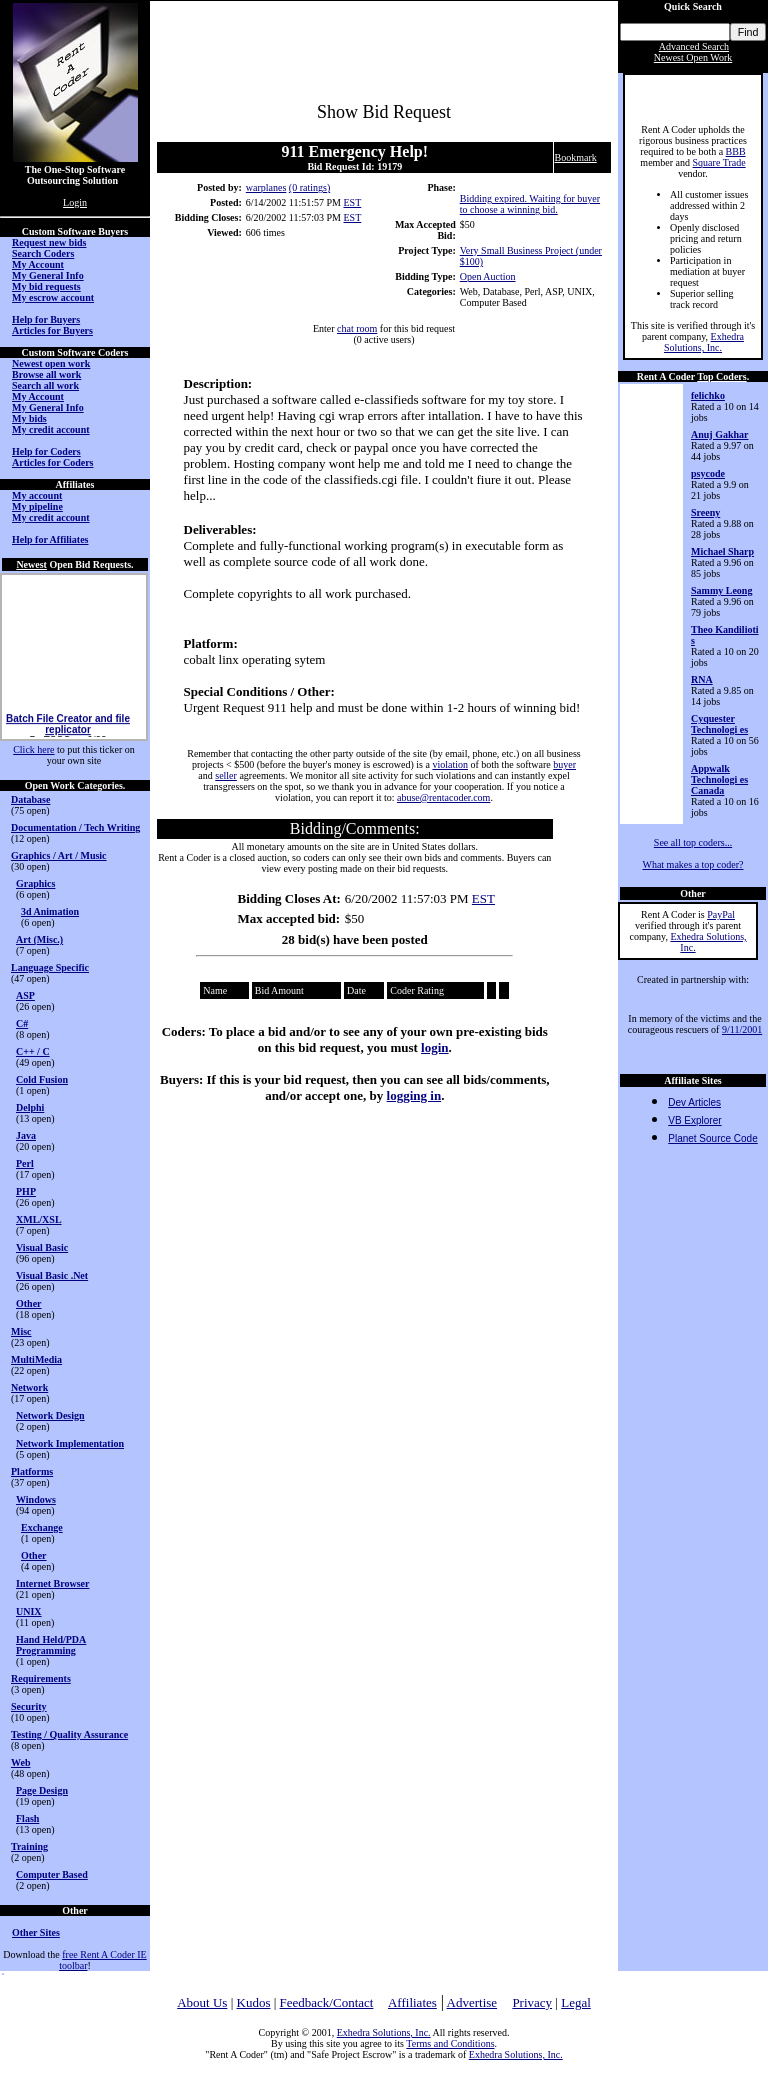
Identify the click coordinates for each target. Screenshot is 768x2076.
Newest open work (51, 363)
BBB (736, 151)
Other (29, 1303)
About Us (202, 2002)
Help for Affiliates (50, 539)
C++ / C (33, 1051)
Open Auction (488, 276)
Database (30, 799)
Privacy (532, 2002)
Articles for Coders (52, 462)
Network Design (50, 1415)
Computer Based (52, 1874)
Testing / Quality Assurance (69, 1734)
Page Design (42, 1790)
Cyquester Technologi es (719, 724)
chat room (357, 328)
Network (29, 1387)
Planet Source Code (713, 1138)
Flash (27, 1818)
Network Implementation (70, 1443)
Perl (25, 1163)
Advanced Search (694, 46)
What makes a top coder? (692, 864)
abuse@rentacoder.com (443, 797)
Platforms (32, 1471)
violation (450, 764)
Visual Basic (42, 1247)
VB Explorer (694, 1120)
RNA (702, 679)
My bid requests (46, 286)
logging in (414, 1095)
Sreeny (705, 512)
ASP (25, 995)
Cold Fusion (42, 1079)
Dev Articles (694, 1102)
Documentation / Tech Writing (75, 827)
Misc (21, 1331)
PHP (26, 1191)
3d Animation (50, 911)
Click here (33, 749)
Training (29, 1846)
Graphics (35, 883)
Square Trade (719, 162)
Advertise (472, 2002)
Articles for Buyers (52, 330)
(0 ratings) (309, 187)
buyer (564, 764)
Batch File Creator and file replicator (68, 735)
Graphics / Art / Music (59, 855)
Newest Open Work (693, 57)
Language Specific (50, 967)
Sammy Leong (721, 590)
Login (75, 202)
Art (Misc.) (39, 939)
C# (22, 1023)
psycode (708, 473)
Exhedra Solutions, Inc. (704, 342)
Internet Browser (52, 1583)
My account (37, 495)
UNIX (29, 1611)
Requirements (41, 1678)
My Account (38, 264)
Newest (31, 564)
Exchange (42, 1527)
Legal (576, 2002)
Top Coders (721, 376)
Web (20, 1762)
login (434, 1047)
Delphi (30, 1107)
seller (226, 775)
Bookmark (576, 157)
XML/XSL (39, 1219)
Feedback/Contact (327, 2002)
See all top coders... (693, 842)
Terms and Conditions (450, 2043)
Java (26, 1135)
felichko (708, 395)
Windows (36, 1499)
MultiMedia (36, 1359)
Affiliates (412, 2002)
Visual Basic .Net (52, 1275)
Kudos (254, 2002)
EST (352, 202)
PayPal (721, 914)
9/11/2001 (742, 1029)
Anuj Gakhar (720, 434)
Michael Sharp (722, 551)
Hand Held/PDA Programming (51, 1645)
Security (29, 1706)
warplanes (266, 187)
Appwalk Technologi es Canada (719, 779)
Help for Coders (46, 451)
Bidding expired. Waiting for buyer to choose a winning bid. (530, 204)
